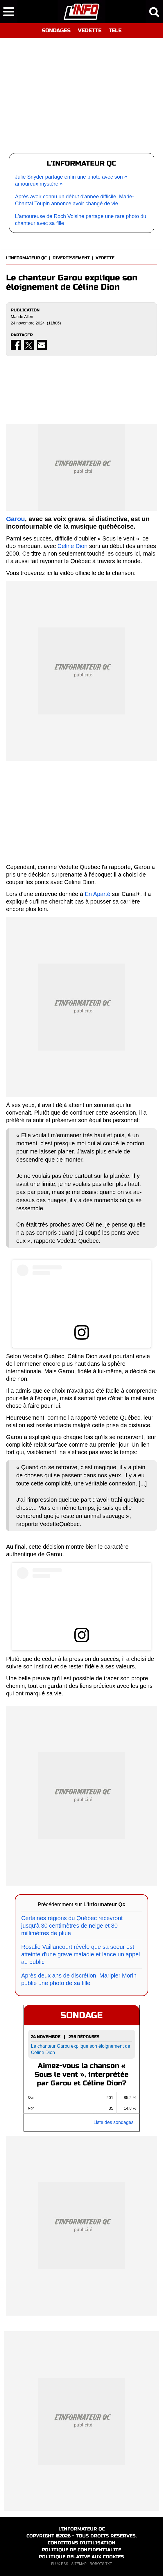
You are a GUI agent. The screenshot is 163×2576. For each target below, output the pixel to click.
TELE (115, 30)
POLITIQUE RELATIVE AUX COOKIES (81, 2556)
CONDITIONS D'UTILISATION (81, 2543)
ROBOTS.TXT (100, 2564)
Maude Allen (22, 316)
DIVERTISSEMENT (71, 257)
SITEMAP (78, 2564)
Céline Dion (72, 546)
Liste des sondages (114, 2122)
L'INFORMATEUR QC (26, 257)
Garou (15, 519)
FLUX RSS (59, 2564)
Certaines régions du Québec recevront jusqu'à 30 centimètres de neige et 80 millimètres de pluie (72, 1925)
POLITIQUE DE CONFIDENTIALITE (81, 2550)
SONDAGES (56, 30)
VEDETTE (89, 30)
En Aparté (97, 894)
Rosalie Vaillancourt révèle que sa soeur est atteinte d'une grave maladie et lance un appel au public (80, 1954)
